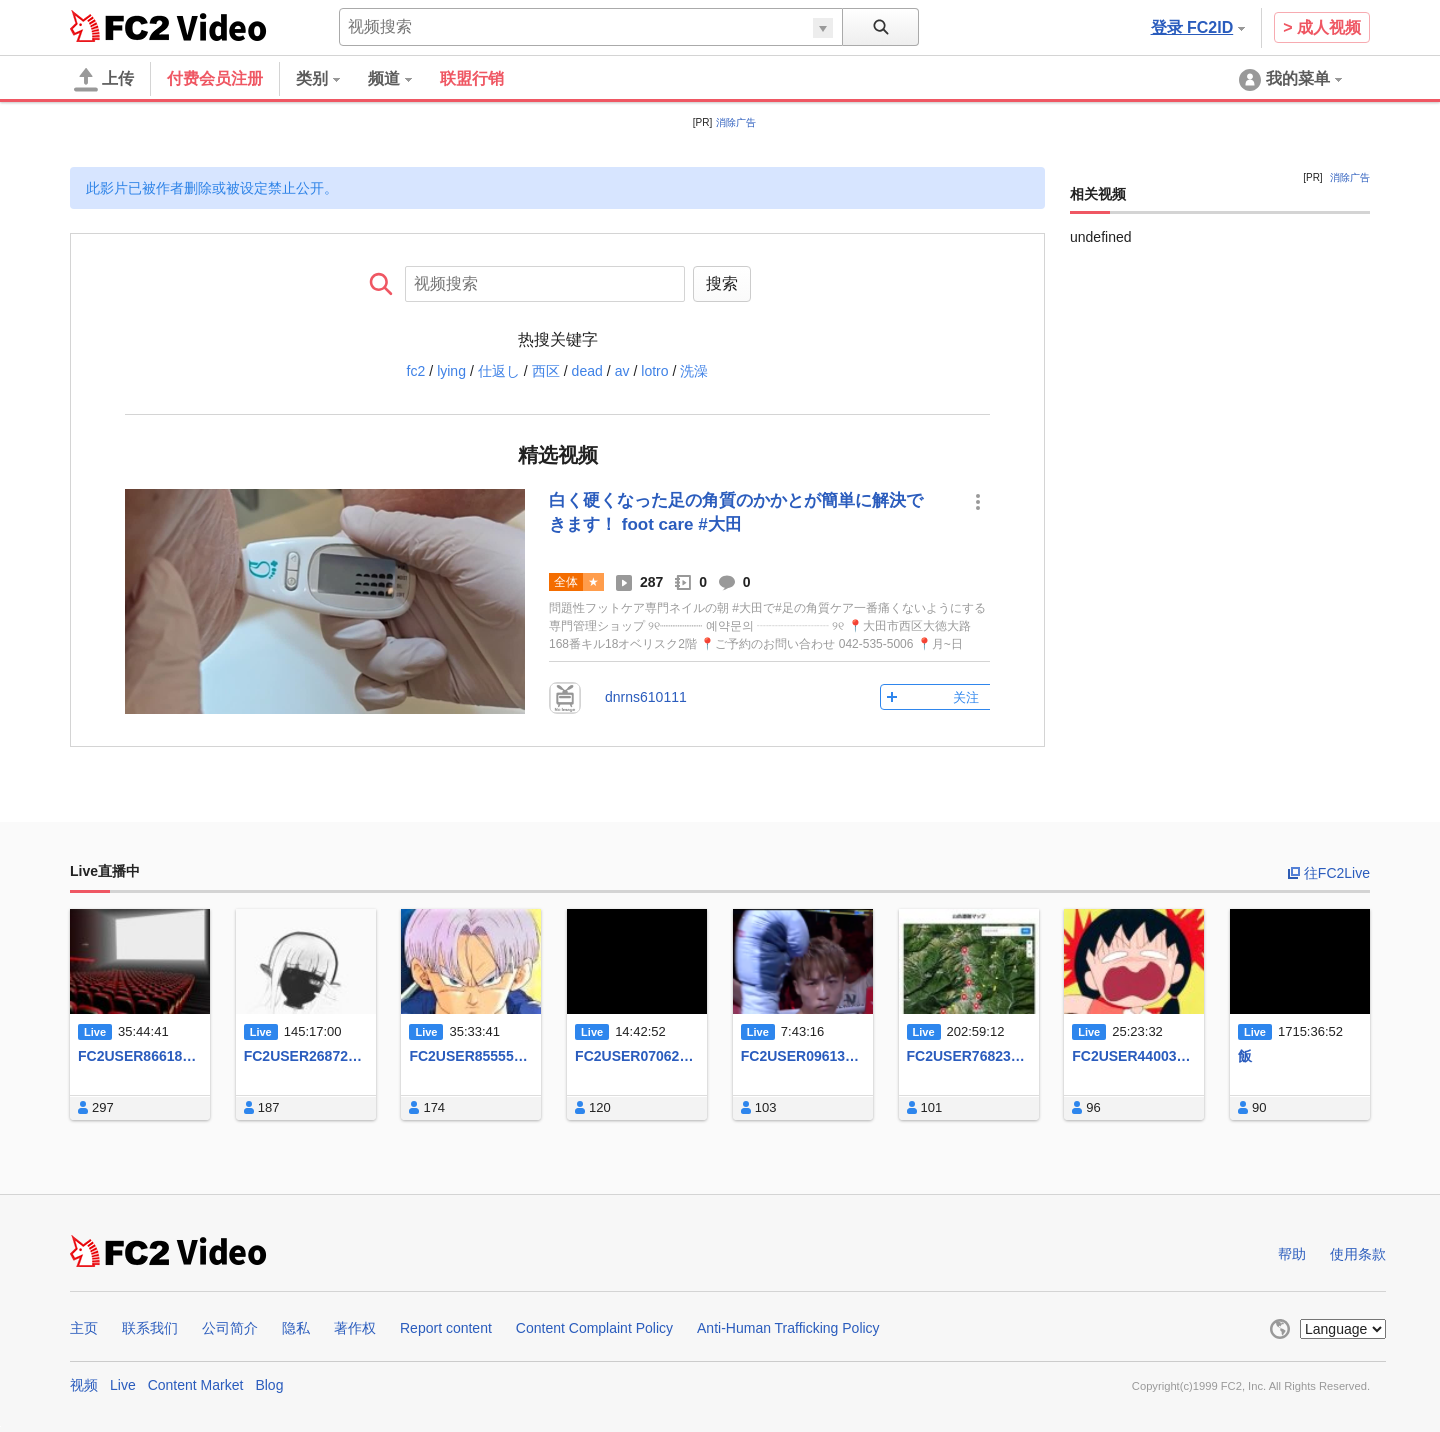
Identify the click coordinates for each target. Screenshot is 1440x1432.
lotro (654, 371)
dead (587, 371)
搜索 (722, 283)
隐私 (296, 1328)
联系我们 (150, 1328)
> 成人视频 (1322, 27)
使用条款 (1358, 1254)
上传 (104, 80)
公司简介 (230, 1328)
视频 (84, 1385)
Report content (446, 1328)
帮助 (1292, 1254)
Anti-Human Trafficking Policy (788, 1328)
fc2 (416, 371)
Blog (269, 1385)
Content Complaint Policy (594, 1328)
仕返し (499, 371)
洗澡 (694, 371)
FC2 (119, 26)
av (622, 371)
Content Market (196, 1385)
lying (451, 371)
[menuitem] (332, 79)
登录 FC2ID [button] (1198, 27)
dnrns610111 (646, 697)
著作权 (355, 1328)
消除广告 (736, 122)
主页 (84, 1328)
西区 (546, 371)
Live (123, 1385)
